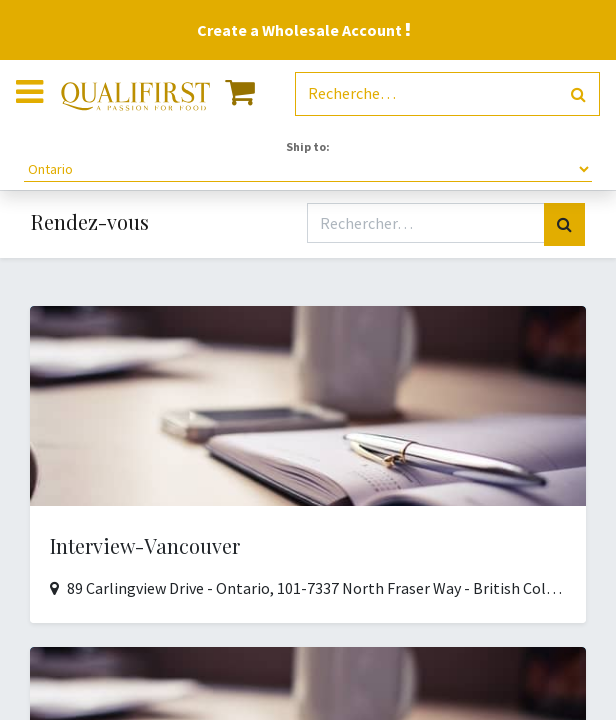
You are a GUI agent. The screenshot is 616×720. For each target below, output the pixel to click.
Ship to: (308, 146)
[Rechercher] (578, 94)
